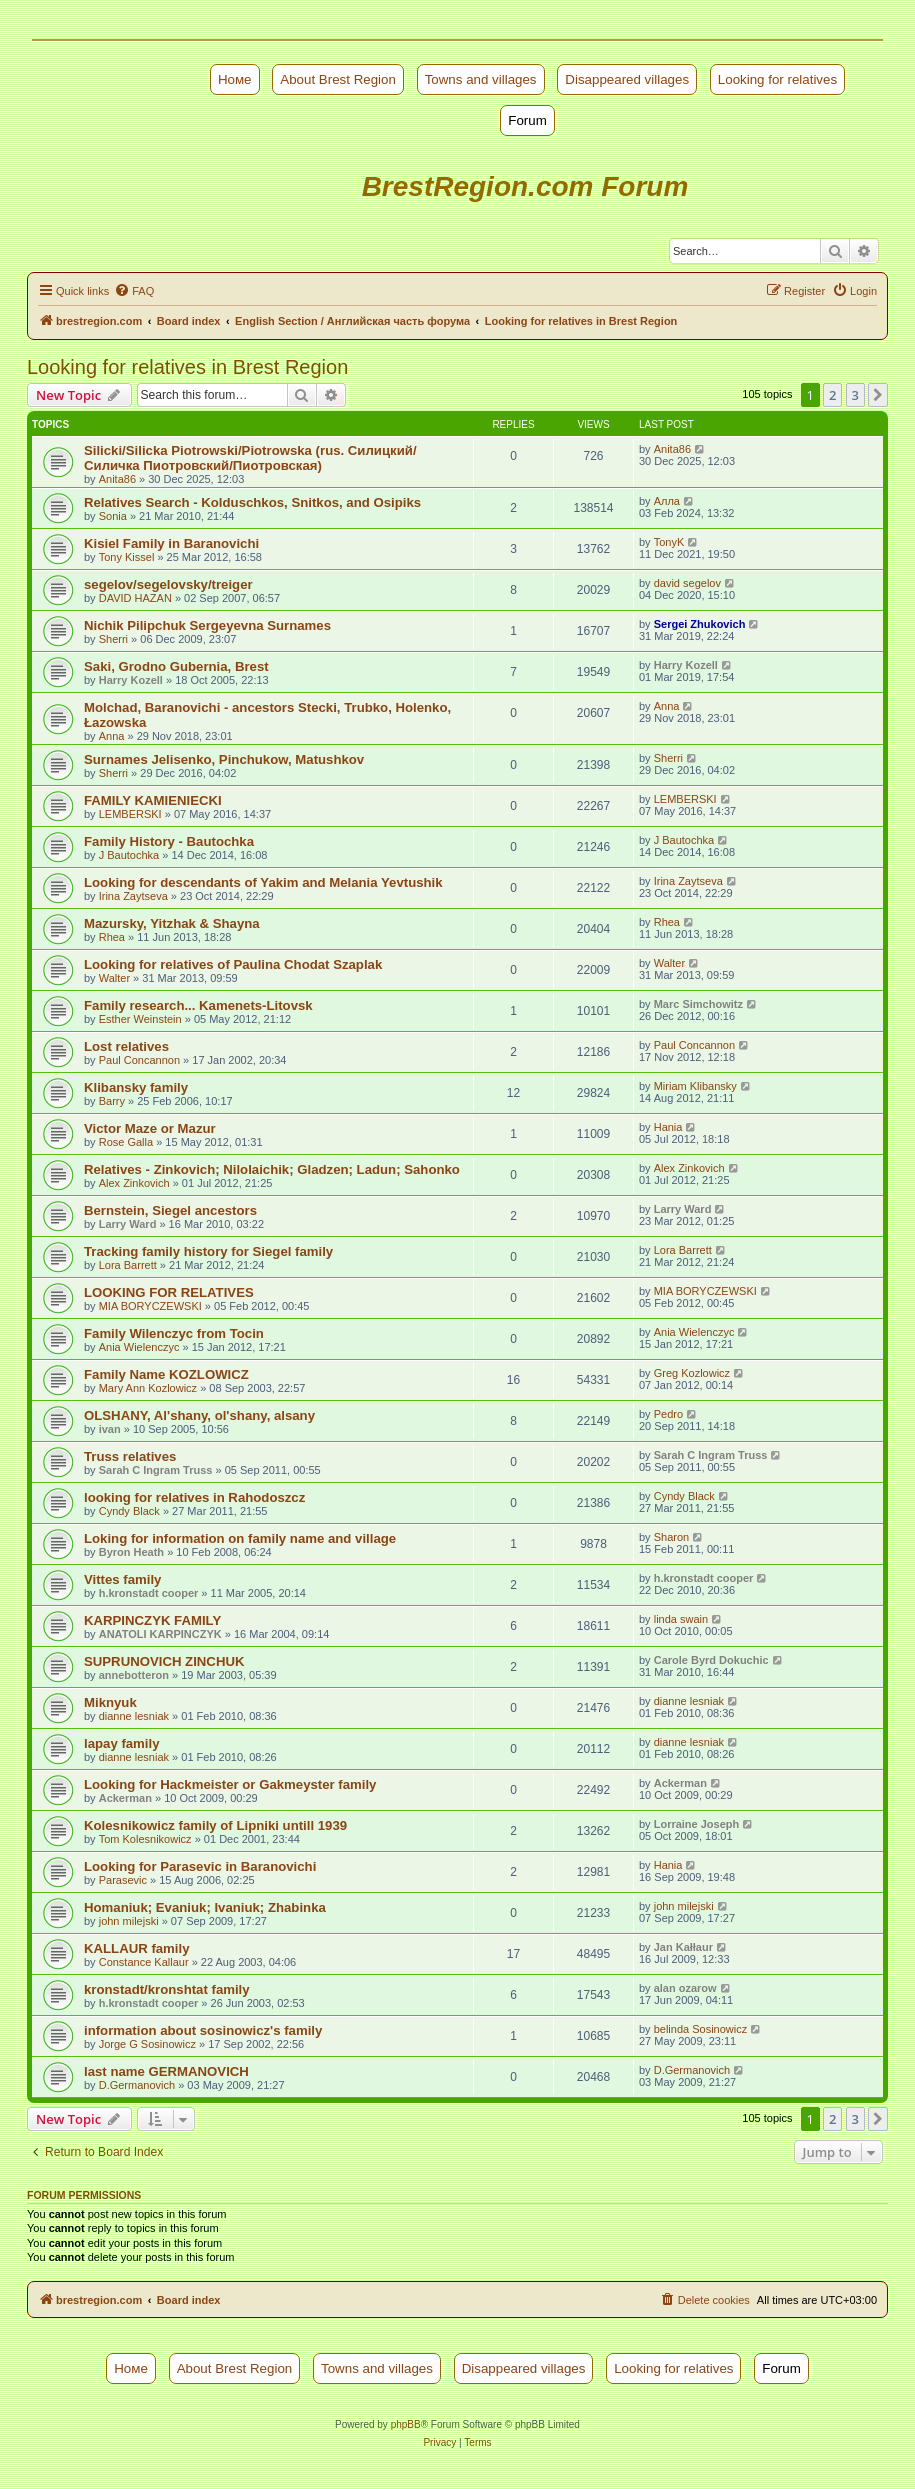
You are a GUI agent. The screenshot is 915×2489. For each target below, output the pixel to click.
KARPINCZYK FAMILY (152, 1620)
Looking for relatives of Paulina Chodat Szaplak (233, 964)
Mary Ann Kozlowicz (148, 1388)
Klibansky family (136, 1087)
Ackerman (125, 1798)
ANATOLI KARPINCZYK (160, 1634)
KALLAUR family (137, 1948)
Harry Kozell (131, 680)
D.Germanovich (137, 2085)
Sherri (113, 639)
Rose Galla (126, 1142)
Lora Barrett (128, 1265)
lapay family (122, 1743)
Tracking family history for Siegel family (208, 1251)
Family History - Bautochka (169, 841)
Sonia (113, 516)
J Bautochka (129, 855)
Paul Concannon (139, 1060)
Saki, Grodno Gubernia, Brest (176, 666)
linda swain (681, 1619)
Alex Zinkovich (134, 1183)
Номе (235, 79)
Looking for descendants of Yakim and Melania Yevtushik (263, 882)
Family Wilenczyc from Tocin (174, 1333)
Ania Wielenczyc (139, 1347)
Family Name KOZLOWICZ (166, 1374)
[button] (878, 395)
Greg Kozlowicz (692, 1373)
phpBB (406, 2424)
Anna (112, 736)
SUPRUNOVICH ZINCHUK (164, 1661)
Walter (114, 978)
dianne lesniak (134, 1716)
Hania (668, 1127)
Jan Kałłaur (683, 1947)
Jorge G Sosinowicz (147, 2044)
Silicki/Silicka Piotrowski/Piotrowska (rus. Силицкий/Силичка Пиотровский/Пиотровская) (250, 458)
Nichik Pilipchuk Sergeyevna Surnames (207, 625)
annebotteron (134, 1675)
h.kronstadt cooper (149, 1593)
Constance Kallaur (144, 1962)
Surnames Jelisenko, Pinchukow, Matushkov (224, 759)
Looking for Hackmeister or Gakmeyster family (230, 1784)
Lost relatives (126, 1046)
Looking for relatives (777, 79)
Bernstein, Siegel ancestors (170, 1210)
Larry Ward (128, 1224)
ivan (110, 1429)
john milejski (129, 1921)
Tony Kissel (127, 557)
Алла (667, 501)
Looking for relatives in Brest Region (187, 367)
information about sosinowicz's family (203, 2030)
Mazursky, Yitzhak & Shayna (172, 923)
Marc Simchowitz (698, 1004)
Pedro (668, 1414)
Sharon (671, 1537)
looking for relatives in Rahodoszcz (194, 1497)
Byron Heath (131, 1552)
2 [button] (832, 395)
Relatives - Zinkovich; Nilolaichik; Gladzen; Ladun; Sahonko (272, 1169)
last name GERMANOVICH (166, 2071)
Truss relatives (130, 1456)
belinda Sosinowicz (701, 2029)
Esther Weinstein (140, 1019)
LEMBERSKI (130, 814)
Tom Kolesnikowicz (145, 1839)
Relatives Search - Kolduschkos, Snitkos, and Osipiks (252, 502)
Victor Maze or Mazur (150, 1128)
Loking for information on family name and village (240, 1538)
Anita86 (117, 479)
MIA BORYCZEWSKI (150, 1306)
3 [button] (855, 395)
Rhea (112, 937)
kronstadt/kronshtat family (167, 1989)
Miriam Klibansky (695, 1086)
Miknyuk (110, 1702)
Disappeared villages (627, 79)
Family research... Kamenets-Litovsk (198, 1005)
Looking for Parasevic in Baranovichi (200, 1866)
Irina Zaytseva (133, 896)
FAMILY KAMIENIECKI (153, 800)
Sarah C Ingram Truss (156, 1470)
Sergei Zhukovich (700, 624)
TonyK (669, 542)
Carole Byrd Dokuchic (711, 1660)
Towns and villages (481, 79)
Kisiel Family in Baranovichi (171, 543)
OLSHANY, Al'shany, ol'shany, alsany (199, 1415)
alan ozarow (685, 1988)
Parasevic (123, 1880)
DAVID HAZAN (135, 598)
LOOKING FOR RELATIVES (169, 1292)
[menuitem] (134, 291)
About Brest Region (338, 79)
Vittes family (122, 1579)
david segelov (687, 583)
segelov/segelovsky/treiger (168, 584)
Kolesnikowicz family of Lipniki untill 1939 (215, 1825)
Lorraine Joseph (697, 1824)
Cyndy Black (129, 1511)
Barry (112, 1101)
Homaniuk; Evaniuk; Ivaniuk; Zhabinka (205, 1907)
